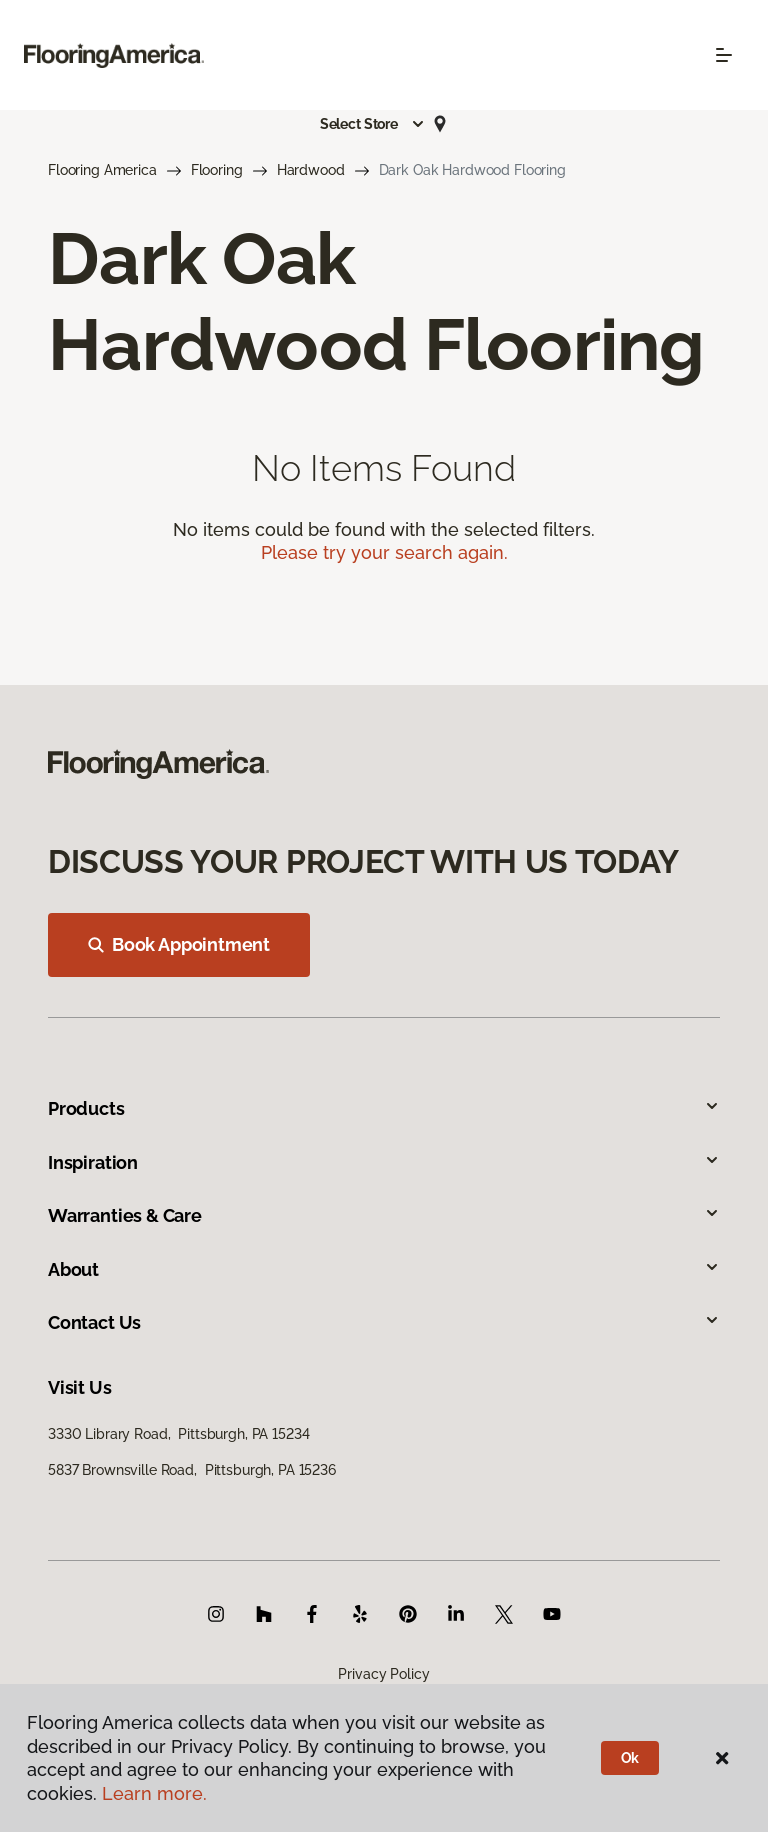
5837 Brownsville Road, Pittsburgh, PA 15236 (192, 1470)
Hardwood (311, 170)
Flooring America (102, 170)
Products (384, 1108)
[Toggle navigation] (724, 55)
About (384, 1269)
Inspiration (384, 1162)
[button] (373, 124)
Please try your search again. (384, 552)
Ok (630, 1758)
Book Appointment (179, 944)
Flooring (217, 170)
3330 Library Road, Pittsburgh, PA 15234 (178, 1434)
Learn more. (154, 1793)
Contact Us (384, 1322)
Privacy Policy (383, 1674)
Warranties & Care (384, 1215)
